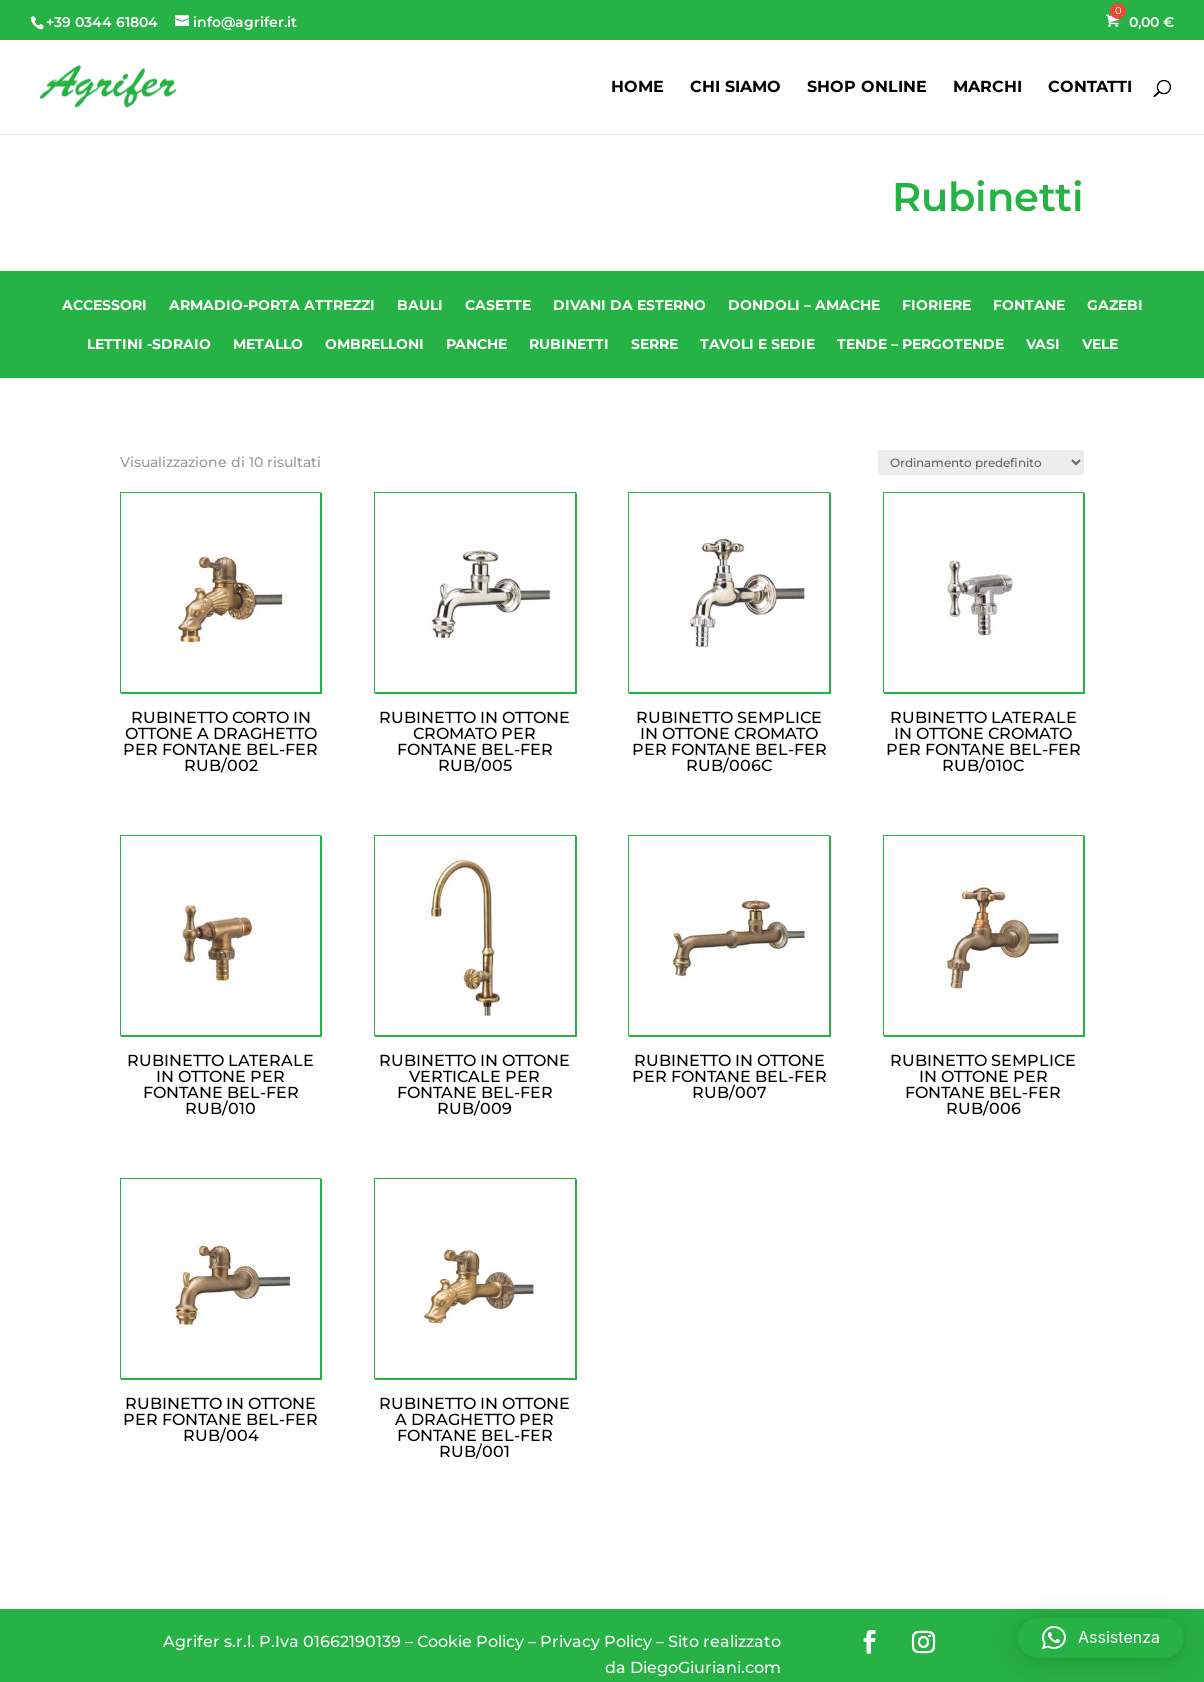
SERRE (654, 344)
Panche (476, 344)
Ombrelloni (374, 344)
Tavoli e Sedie (757, 344)
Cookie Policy (470, 1641)
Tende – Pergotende (920, 344)
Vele (1100, 344)
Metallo (268, 344)
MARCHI (987, 88)
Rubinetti (569, 344)
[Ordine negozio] (981, 462)
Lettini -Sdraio (149, 344)
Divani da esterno (629, 305)
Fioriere (936, 305)
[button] (1101, 1638)
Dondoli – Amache (804, 305)
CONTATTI (1090, 88)
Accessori (104, 305)
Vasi (1043, 344)
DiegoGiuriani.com (705, 1667)
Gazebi (1115, 305)
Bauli (420, 305)
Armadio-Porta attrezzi (272, 305)
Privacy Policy (596, 1641)
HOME (637, 88)
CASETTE (498, 305)
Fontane (1029, 305)
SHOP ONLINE (867, 88)
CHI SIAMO (735, 88)
